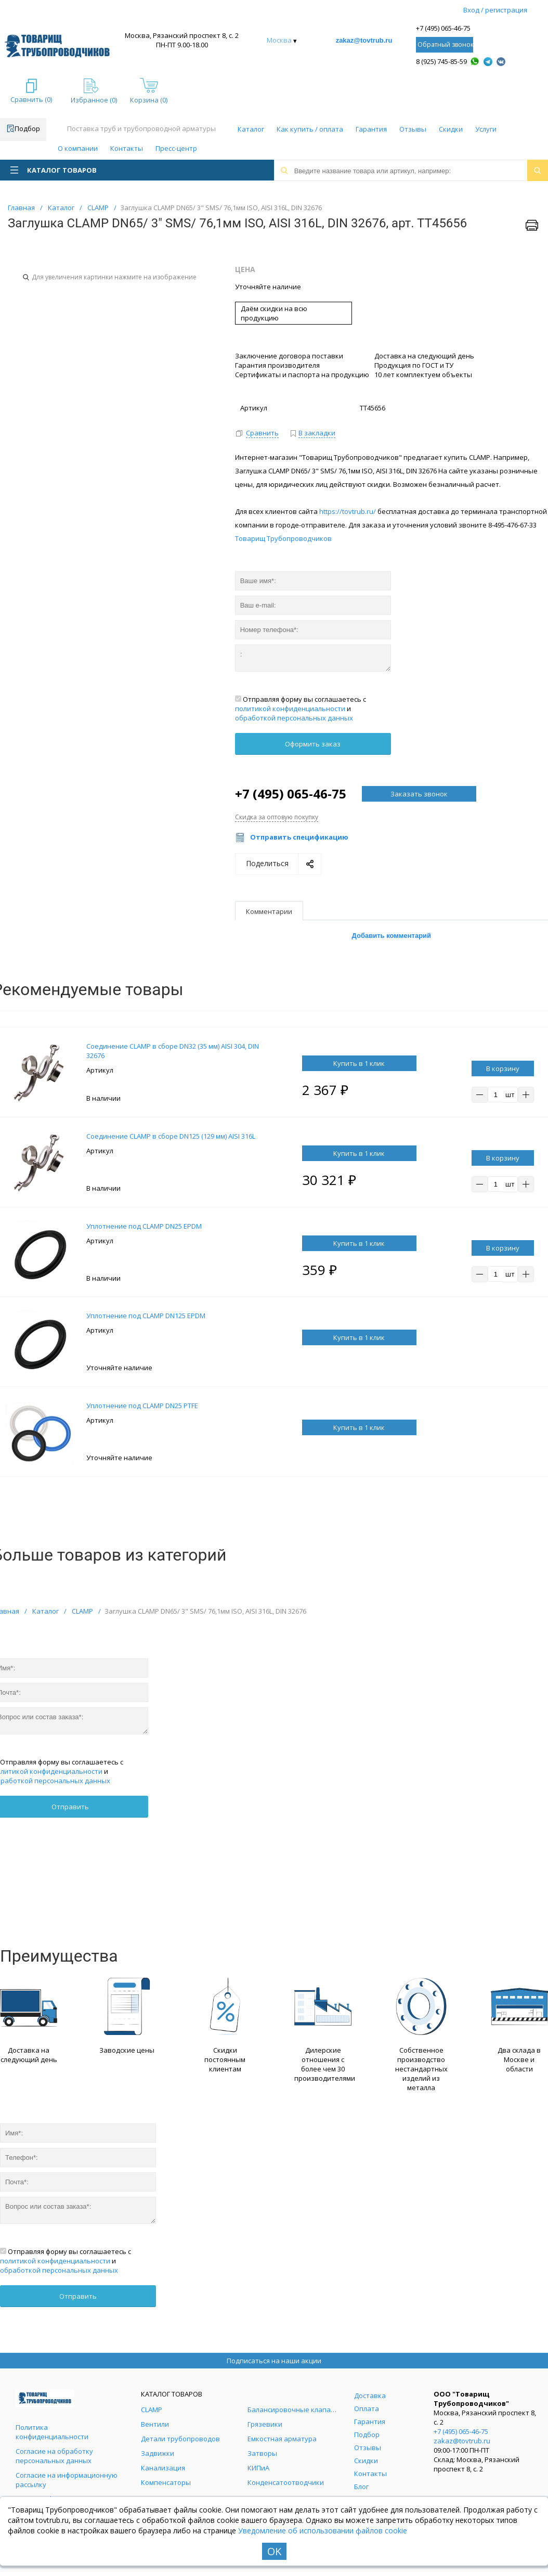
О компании (78, 148)
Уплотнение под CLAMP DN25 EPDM (144, 1226)
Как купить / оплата (310, 129)
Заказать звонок (419, 793)
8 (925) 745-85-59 (441, 61)
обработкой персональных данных (294, 718)
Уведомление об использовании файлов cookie (322, 2530)
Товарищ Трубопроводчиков (283, 538)
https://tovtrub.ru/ (347, 511)
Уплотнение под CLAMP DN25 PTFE (142, 1405)
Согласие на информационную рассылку (67, 2479)
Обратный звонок (445, 44)
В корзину (502, 1068)
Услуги (486, 129)
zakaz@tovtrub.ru (364, 40)
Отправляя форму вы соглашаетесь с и (300, 708)
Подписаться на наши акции (274, 2360)
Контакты (126, 148)
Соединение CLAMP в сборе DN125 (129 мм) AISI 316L (170, 1136)
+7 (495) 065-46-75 (443, 28)
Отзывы (412, 129)
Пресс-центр (176, 148)
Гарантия (371, 129)
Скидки (451, 129)
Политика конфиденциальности (52, 2432)
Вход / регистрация (495, 10)
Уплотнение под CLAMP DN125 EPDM (145, 1315)
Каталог (251, 129)
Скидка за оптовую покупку (276, 817)
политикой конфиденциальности (290, 708)
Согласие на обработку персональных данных (54, 2455)
